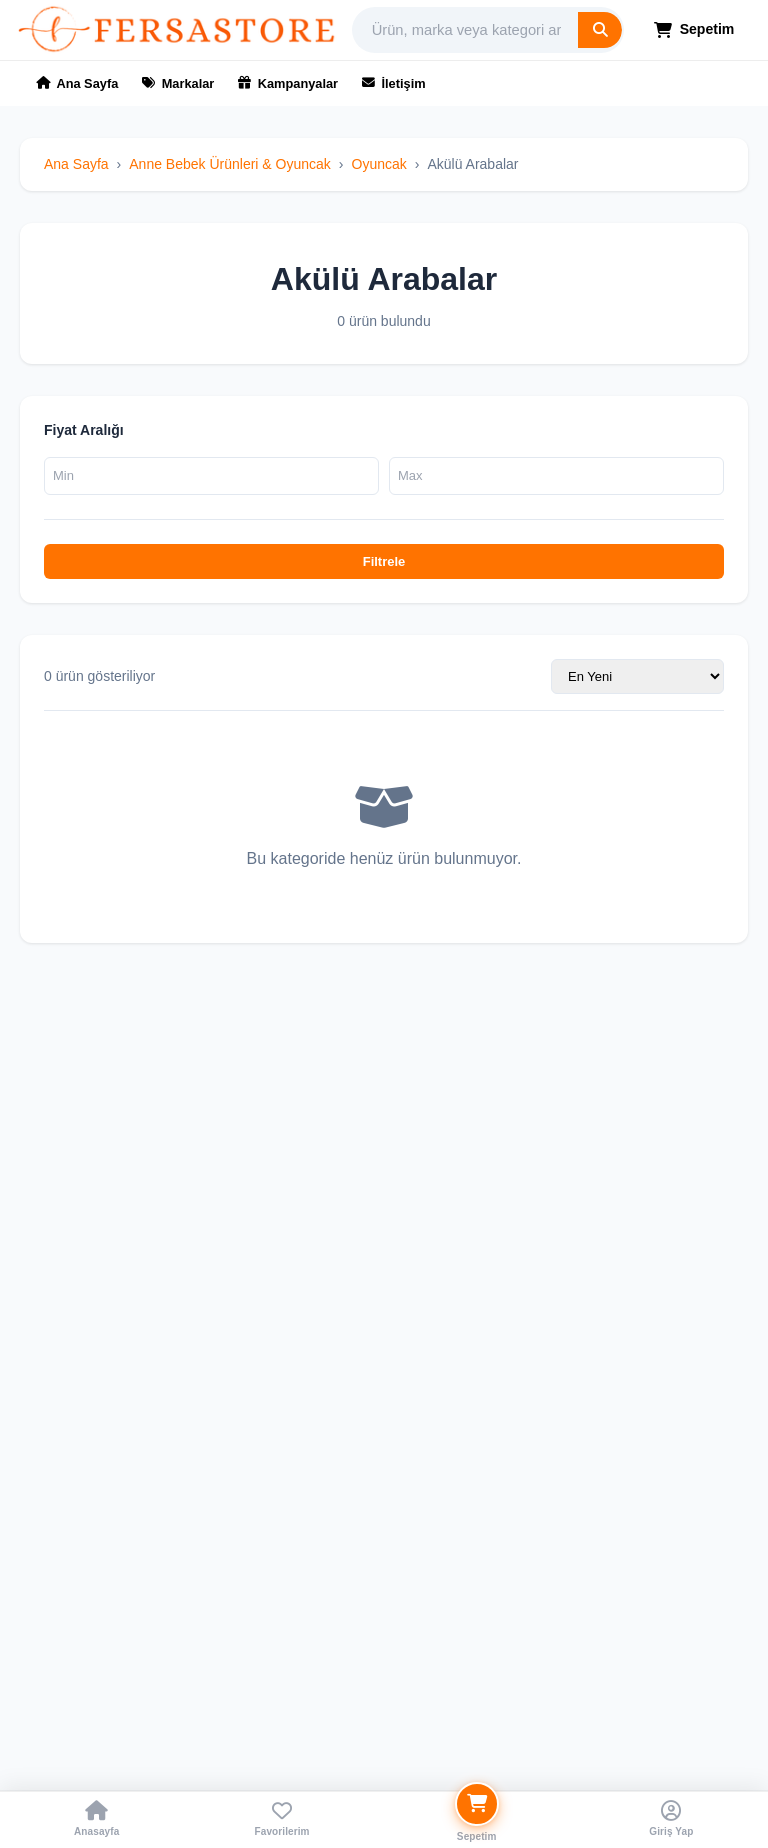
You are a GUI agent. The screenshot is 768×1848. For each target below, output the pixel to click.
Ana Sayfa (77, 83)
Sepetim (694, 29)
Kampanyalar (288, 83)
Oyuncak (379, 164)
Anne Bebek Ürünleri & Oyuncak (230, 164)
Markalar (178, 83)
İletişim (394, 83)
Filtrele (384, 561)
